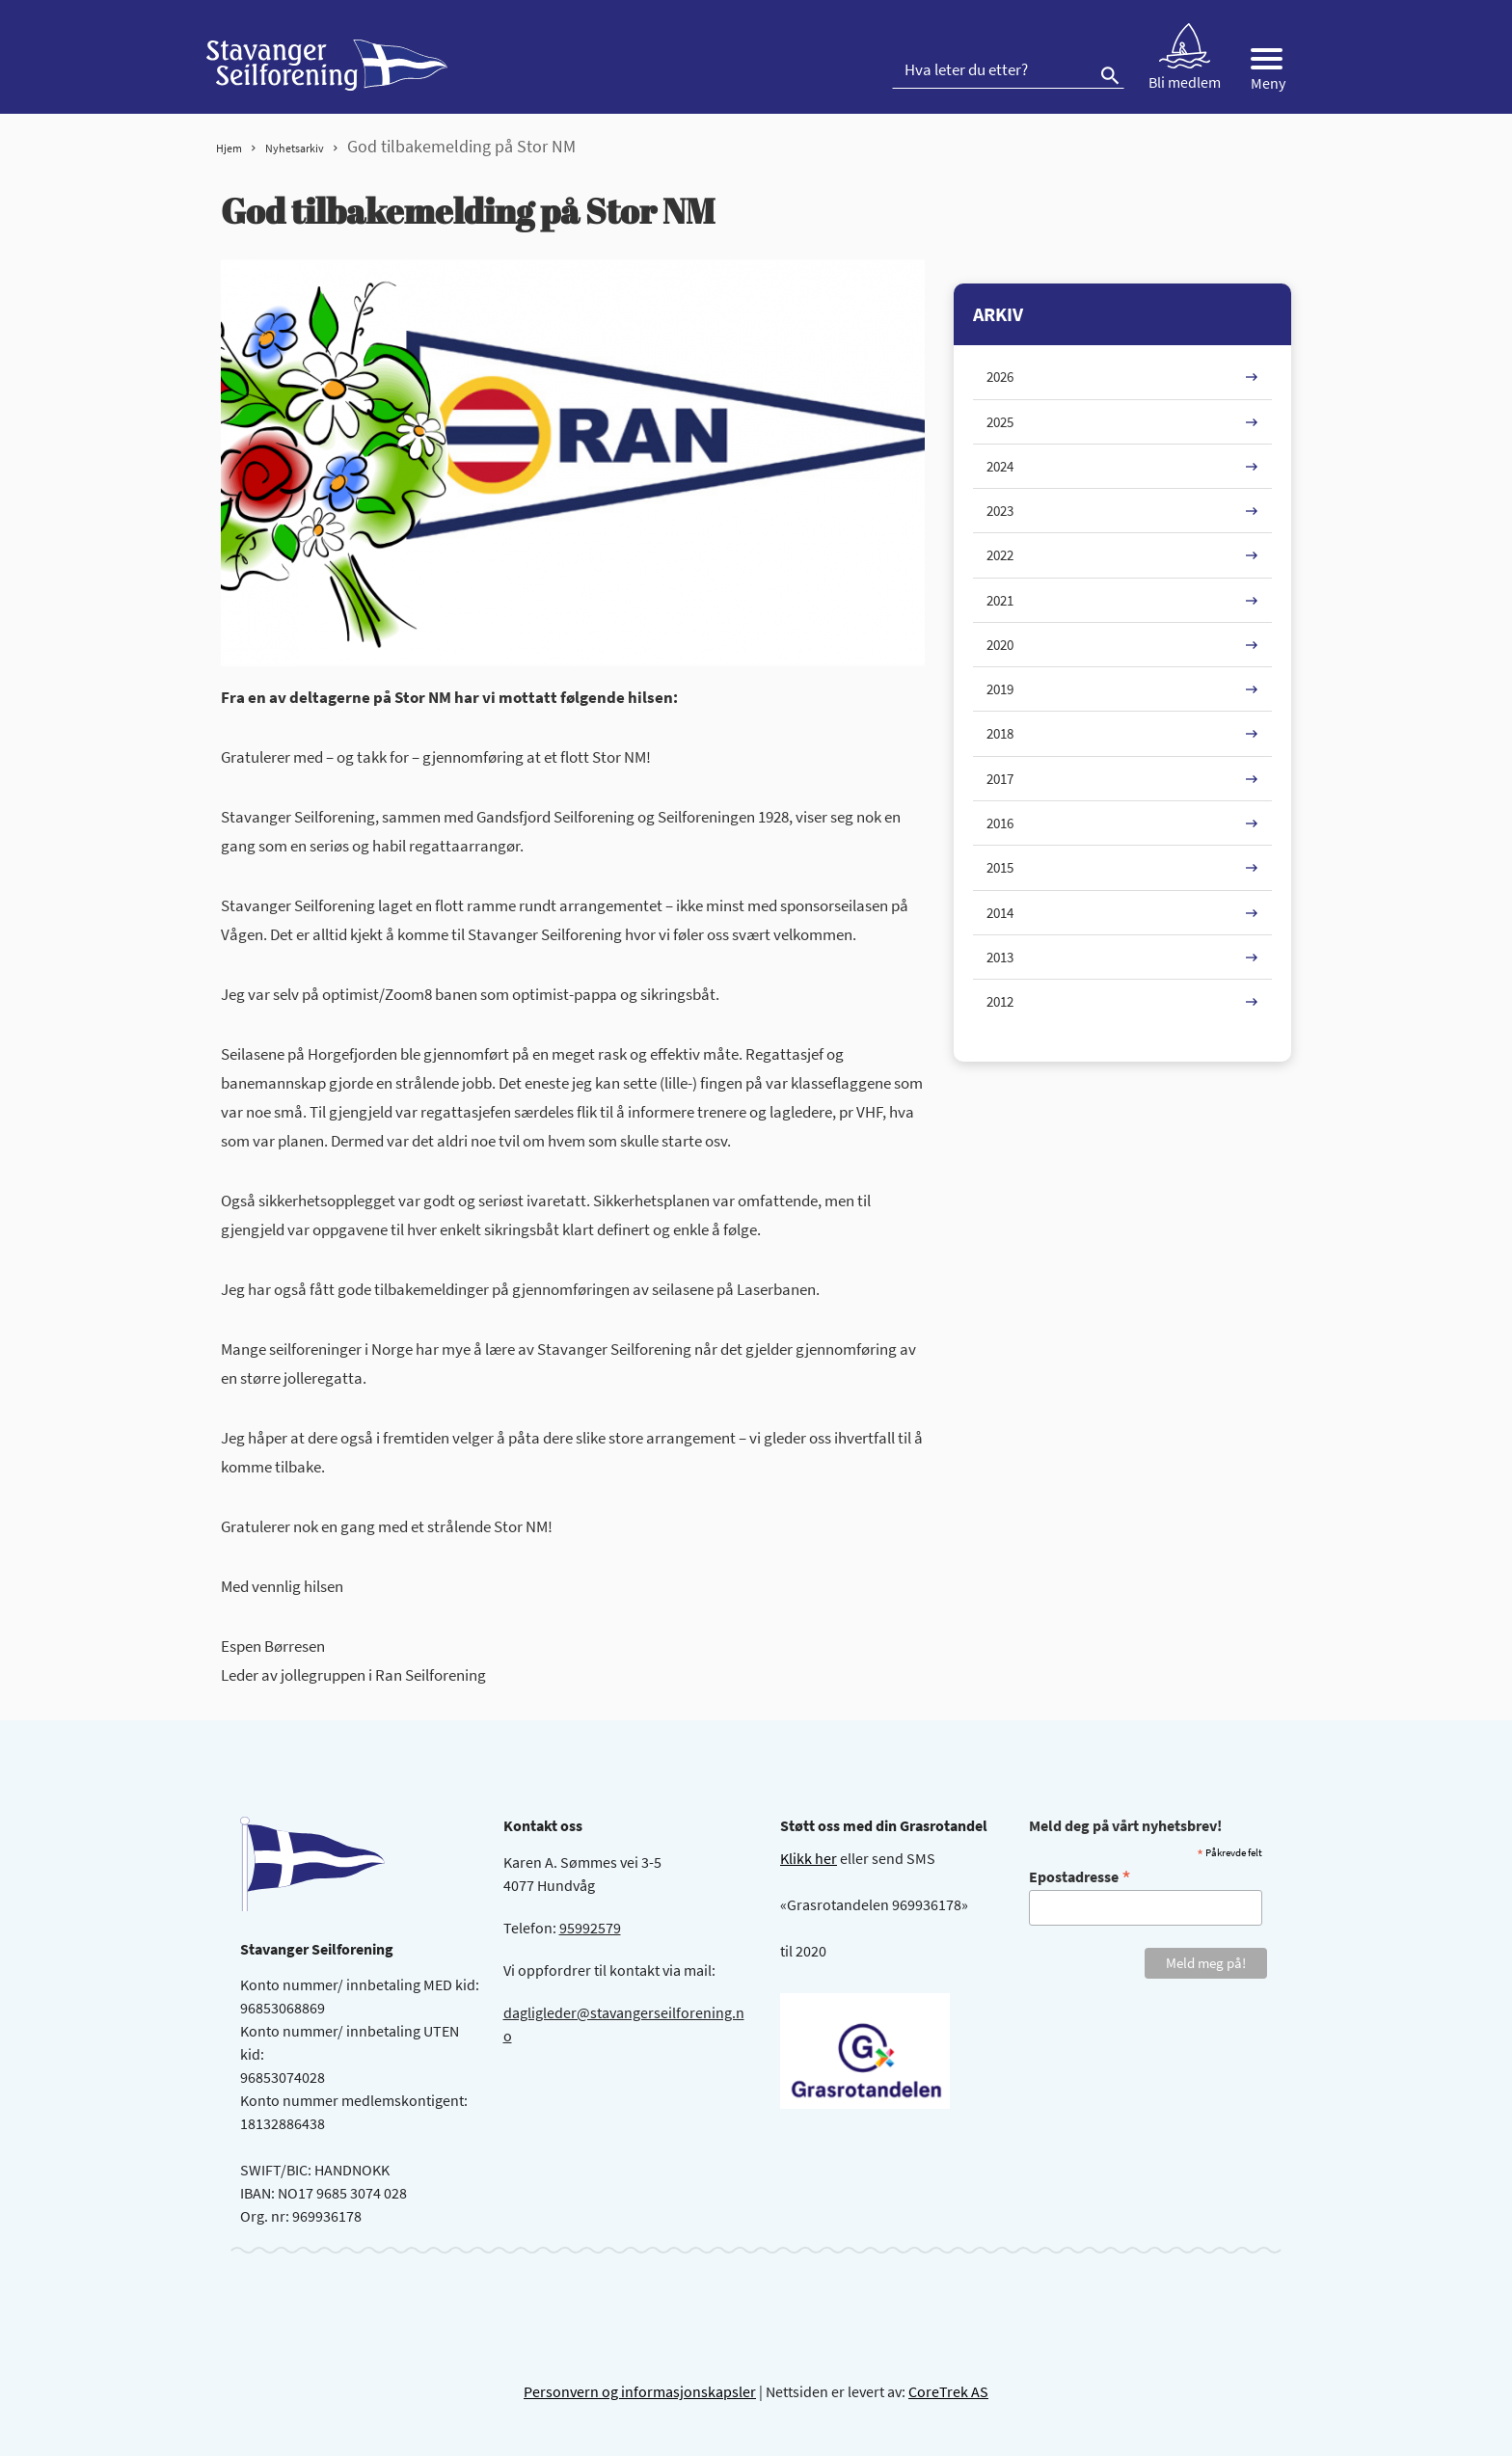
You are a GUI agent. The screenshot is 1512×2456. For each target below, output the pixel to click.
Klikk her (808, 1858)
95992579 (590, 1927)
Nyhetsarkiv (294, 148)
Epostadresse (1080, 1876)
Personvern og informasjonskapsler (640, 2391)
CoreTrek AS (948, 2391)
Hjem (229, 148)
